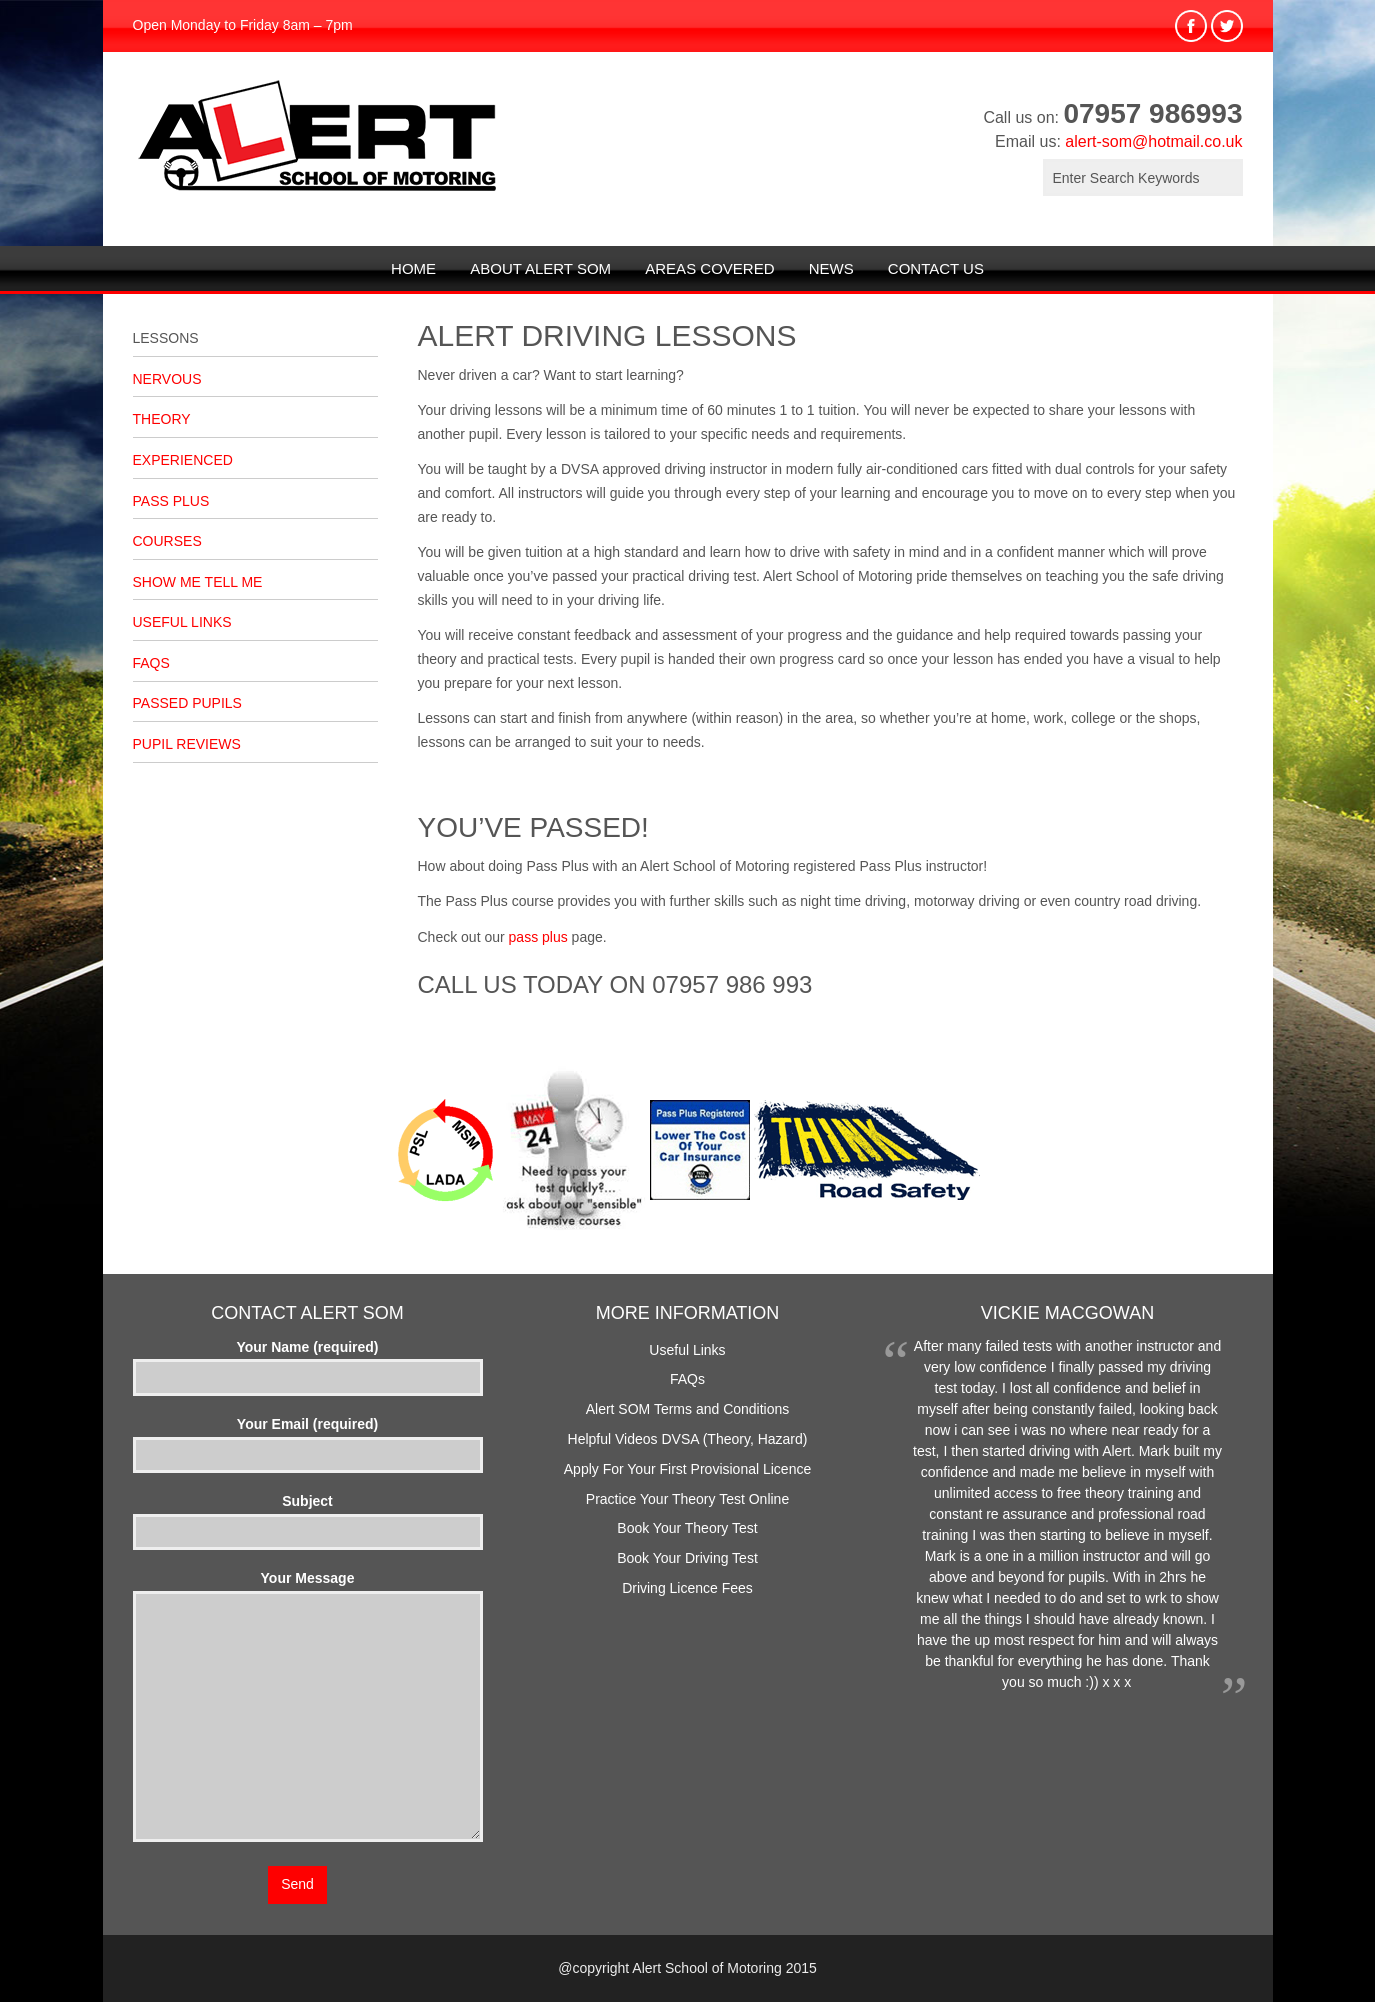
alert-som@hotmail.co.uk (1153, 141)
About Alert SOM (540, 268)
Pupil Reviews (187, 744)
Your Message (308, 1707)
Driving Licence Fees (687, 1588)
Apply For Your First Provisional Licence (687, 1469)
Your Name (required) (308, 1362)
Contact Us (936, 268)
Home (413, 268)
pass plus (538, 937)
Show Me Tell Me (198, 582)
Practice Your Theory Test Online (687, 1499)
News (831, 268)
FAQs (151, 663)
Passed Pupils (187, 703)
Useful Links (182, 622)
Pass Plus (171, 501)
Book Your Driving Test (687, 1558)
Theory (162, 419)
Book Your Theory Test (687, 1528)
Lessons (166, 338)
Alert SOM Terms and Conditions (688, 1409)
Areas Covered (709, 268)
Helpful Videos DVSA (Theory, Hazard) (688, 1439)
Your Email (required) (308, 1439)
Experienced (183, 460)
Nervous (167, 379)
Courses (167, 541)
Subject (308, 1516)
